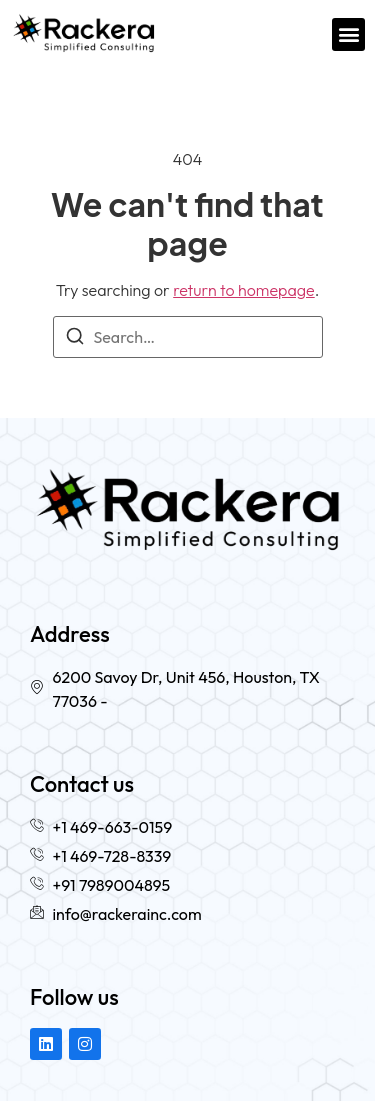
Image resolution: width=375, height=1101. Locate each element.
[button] (348, 34)
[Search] (75, 339)
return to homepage (244, 290)
